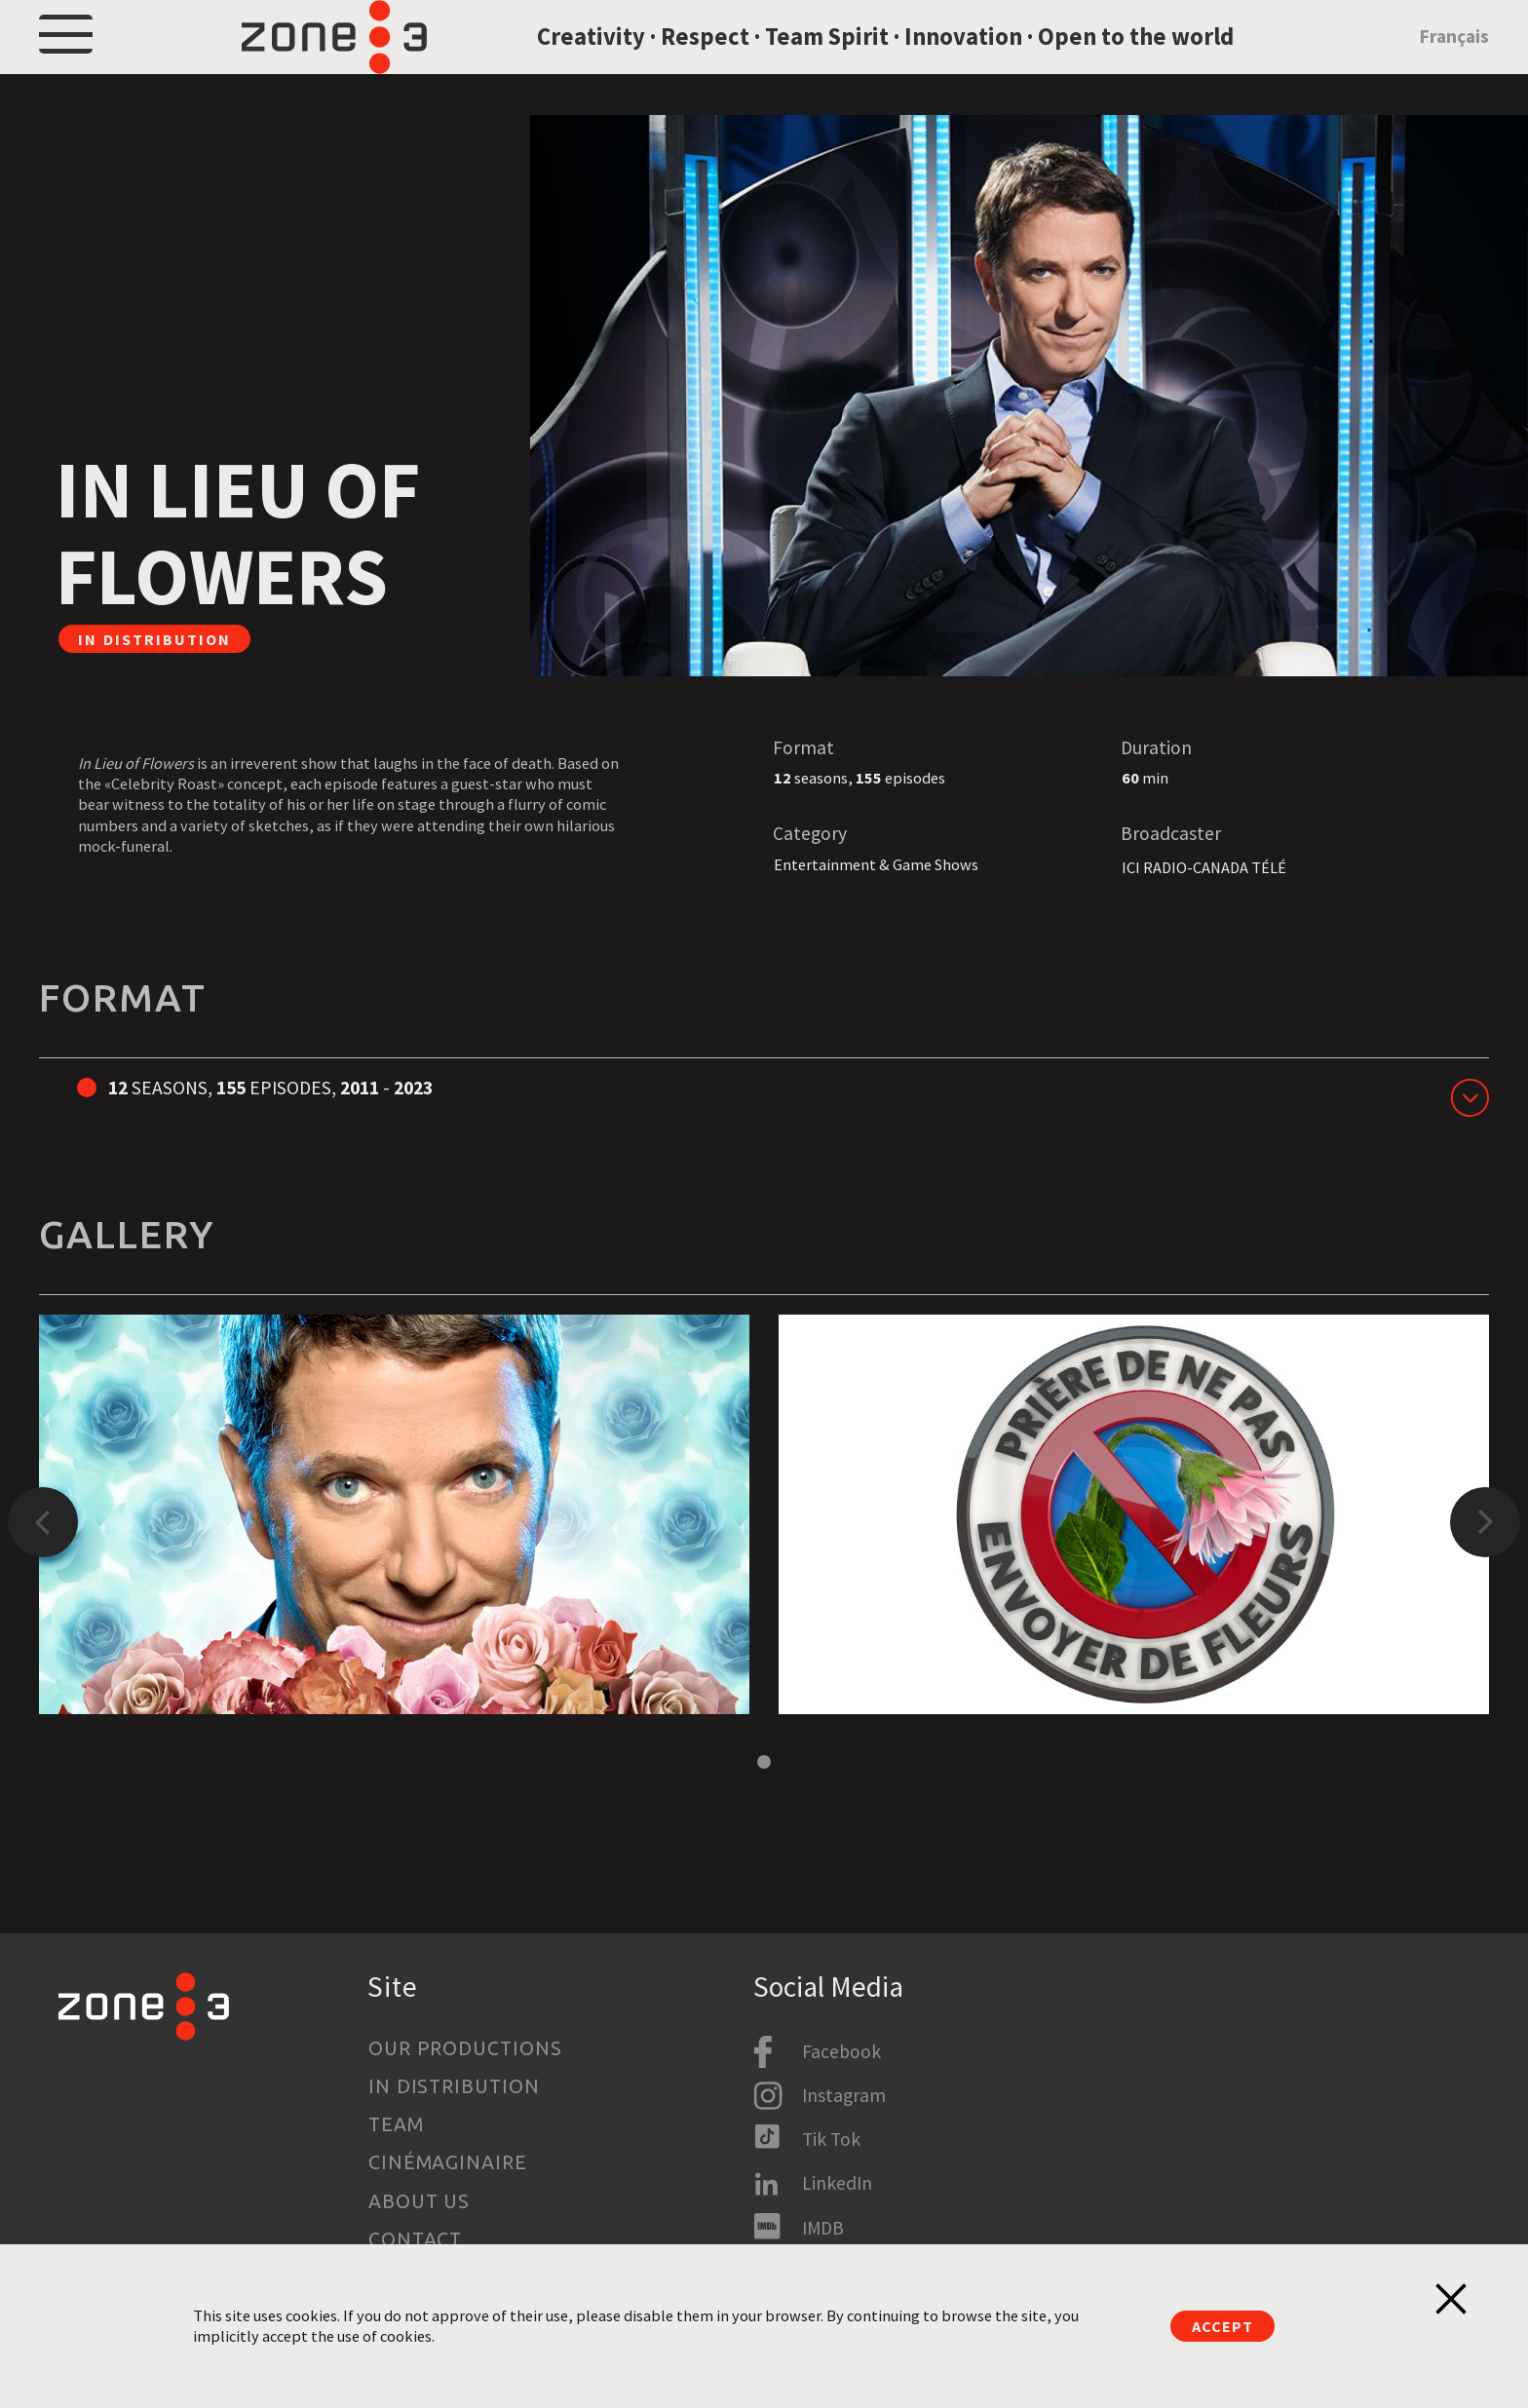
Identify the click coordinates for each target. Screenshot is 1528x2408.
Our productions (465, 2048)
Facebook (841, 2051)
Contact (415, 2239)
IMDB (823, 2227)
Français (1454, 61)
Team (396, 2124)
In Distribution (454, 2086)
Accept (1222, 2326)
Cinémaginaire (448, 2162)
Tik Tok (831, 2139)
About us (419, 2201)
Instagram (844, 2095)
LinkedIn (837, 2183)
